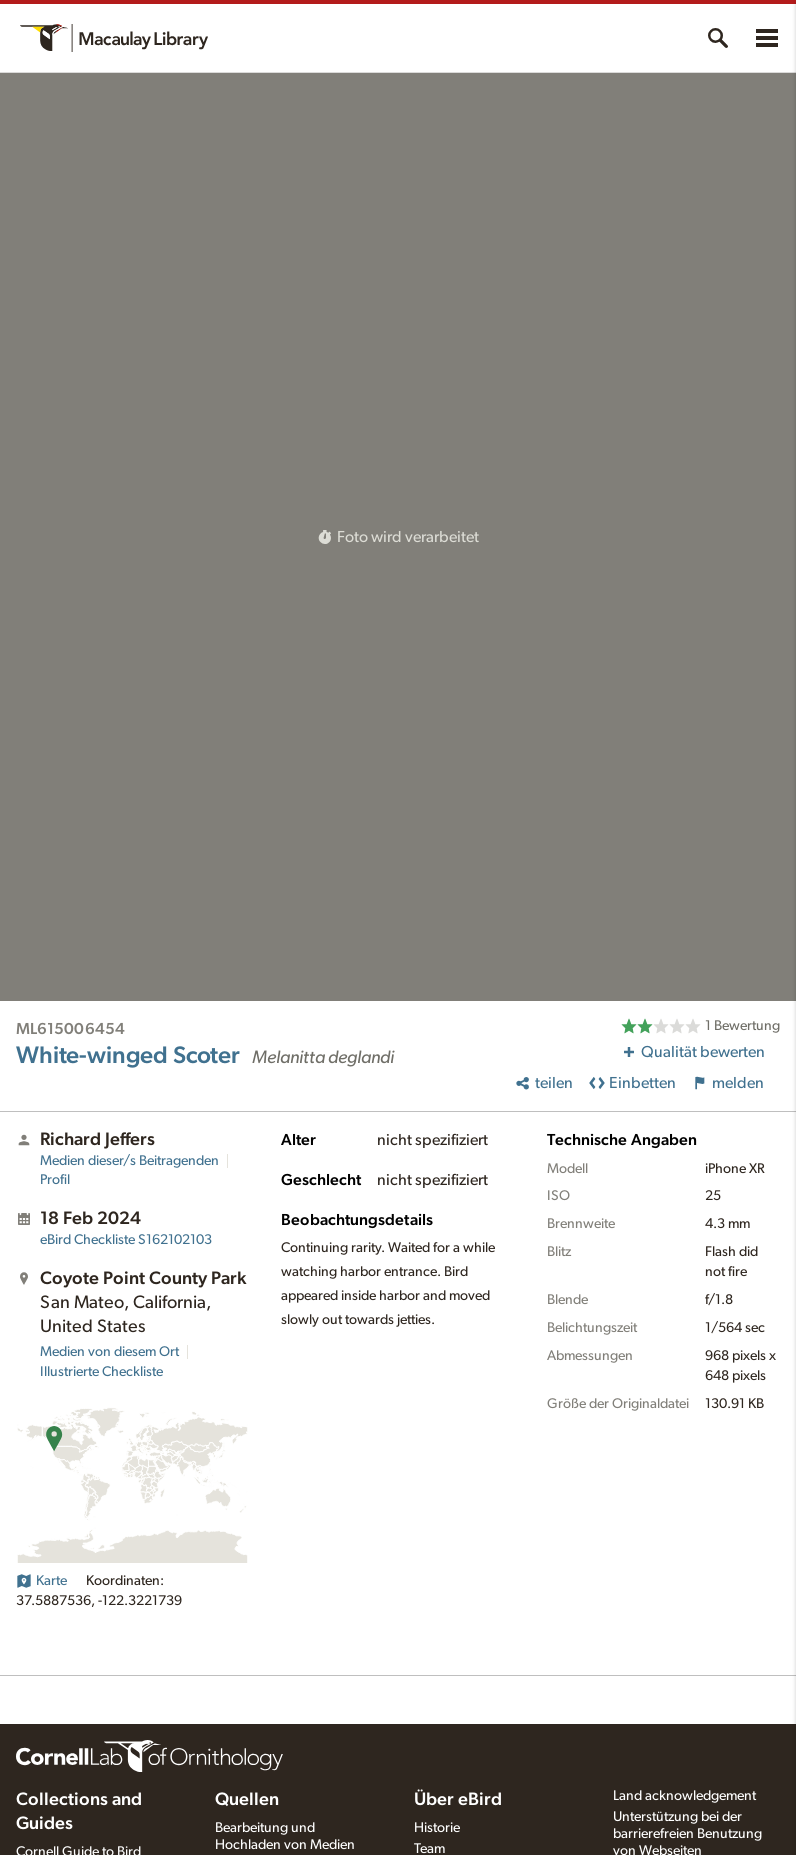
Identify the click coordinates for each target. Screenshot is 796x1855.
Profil (55, 1180)
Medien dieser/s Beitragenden (129, 1161)
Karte (41, 1581)
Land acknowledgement (684, 1796)
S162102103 (126, 1240)
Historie (437, 1828)
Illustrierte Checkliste (101, 1372)
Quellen (247, 1800)
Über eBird (458, 1800)
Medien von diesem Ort (109, 1352)
